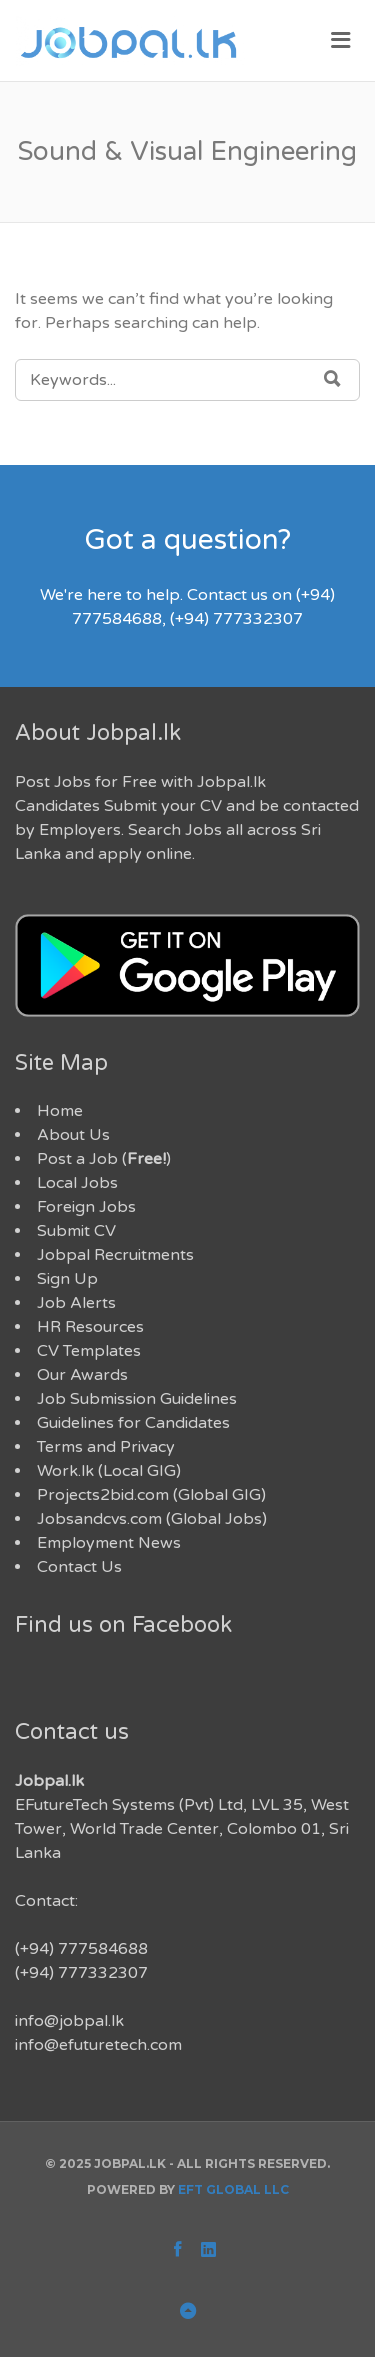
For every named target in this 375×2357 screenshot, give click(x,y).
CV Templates (89, 1351)
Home (60, 1111)
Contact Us (79, 1567)
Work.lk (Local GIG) (109, 1471)
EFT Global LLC (233, 2189)
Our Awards (82, 1375)
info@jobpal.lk (69, 2021)
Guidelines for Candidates (133, 1423)
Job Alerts (76, 1303)
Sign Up (67, 1279)
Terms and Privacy (106, 1447)
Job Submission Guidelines (137, 1399)
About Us (73, 1135)
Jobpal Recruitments (115, 1255)
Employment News (109, 1543)
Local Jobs (77, 1183)
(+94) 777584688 (81, 1949)
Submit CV (76, 1231)
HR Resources (90, 1327)
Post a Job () (104, 1159)
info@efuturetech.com (98, 2045)
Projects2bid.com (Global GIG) (151, 1495)
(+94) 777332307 (81, 1973)
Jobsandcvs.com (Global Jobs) (152, 1519)
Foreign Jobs (86, 1207)
